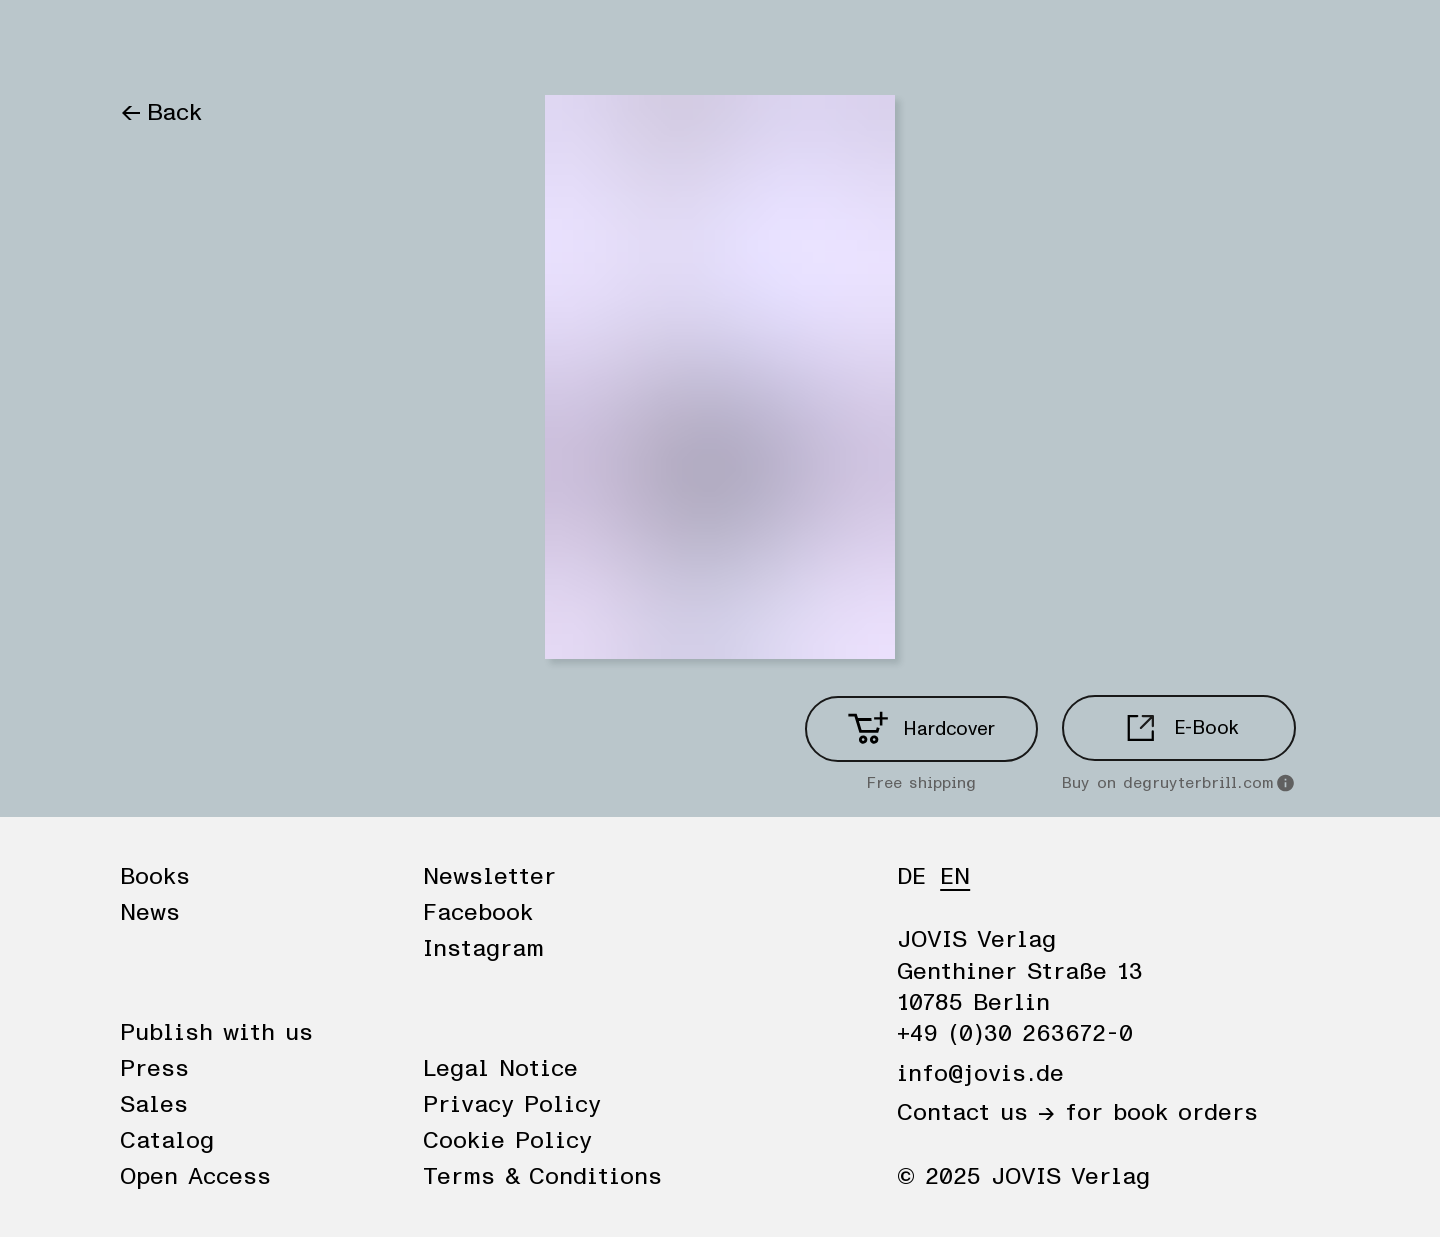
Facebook (478, 913)
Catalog (167, 1141)
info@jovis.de (980, 1074)
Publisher (348, 42)
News (243, 42)
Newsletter (489, 877)
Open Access (195, 1177)
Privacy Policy (512, 1105)
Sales (154, 1105)
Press (154, 1069)
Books (154, 42)
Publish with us (216, 1033)
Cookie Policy (507, 1141)
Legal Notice (500, 1069)
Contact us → (976, 1113)
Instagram (483, 949)
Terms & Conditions (542, 1177)
